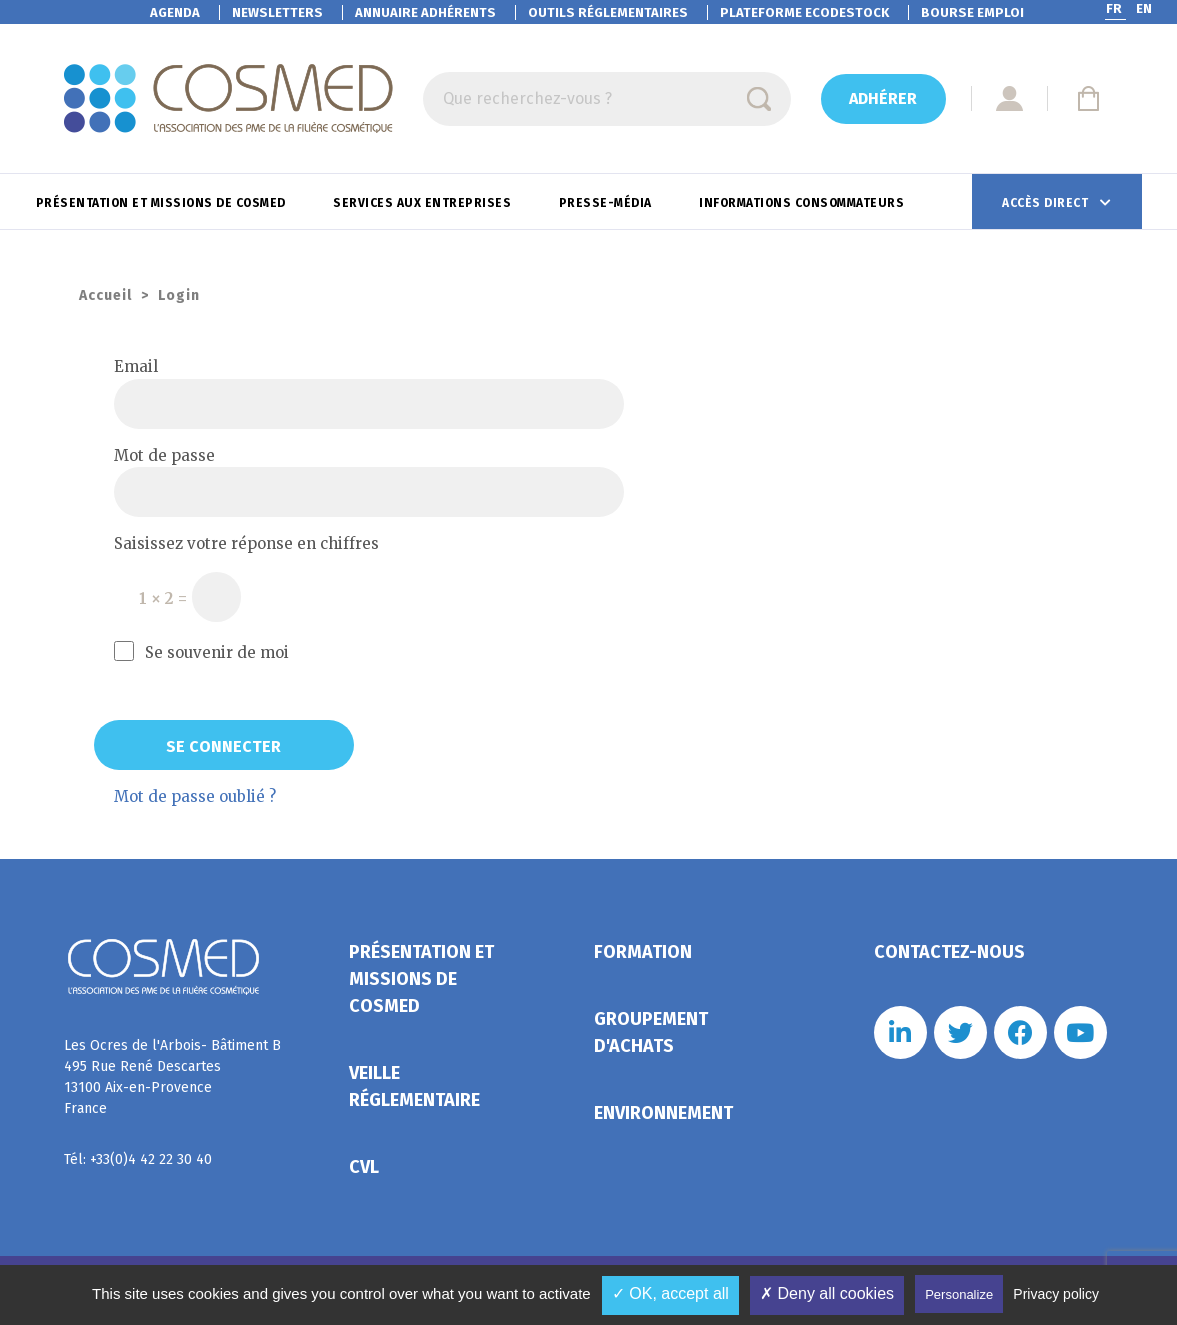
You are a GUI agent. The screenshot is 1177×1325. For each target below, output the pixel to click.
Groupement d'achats (651, 1032)
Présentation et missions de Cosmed (163, 203)
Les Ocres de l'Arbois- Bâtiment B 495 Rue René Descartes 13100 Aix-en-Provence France (172, 1077)
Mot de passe (164, 455)
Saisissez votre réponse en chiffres (246, 543)
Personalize (959, 1294)
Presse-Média (607, 203)
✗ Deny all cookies (827, 1293)
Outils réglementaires (608, 12)
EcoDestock (804, 12)
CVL (364, 1167)
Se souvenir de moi (201, 651)
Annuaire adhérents (425, 12)
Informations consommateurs (803, 203)
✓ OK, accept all (670, 1293)
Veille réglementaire (414, 1086)
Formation (643, 952)
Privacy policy (1056, 1294)
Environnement (663, 1113)
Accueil (105, 295)
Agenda (175, 12)
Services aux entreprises (424, 203)
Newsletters (277, 12)
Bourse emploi (972, 12)
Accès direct (1047, 203)
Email (136, 366)
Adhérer (883, 98)
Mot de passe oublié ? (195, 796)
